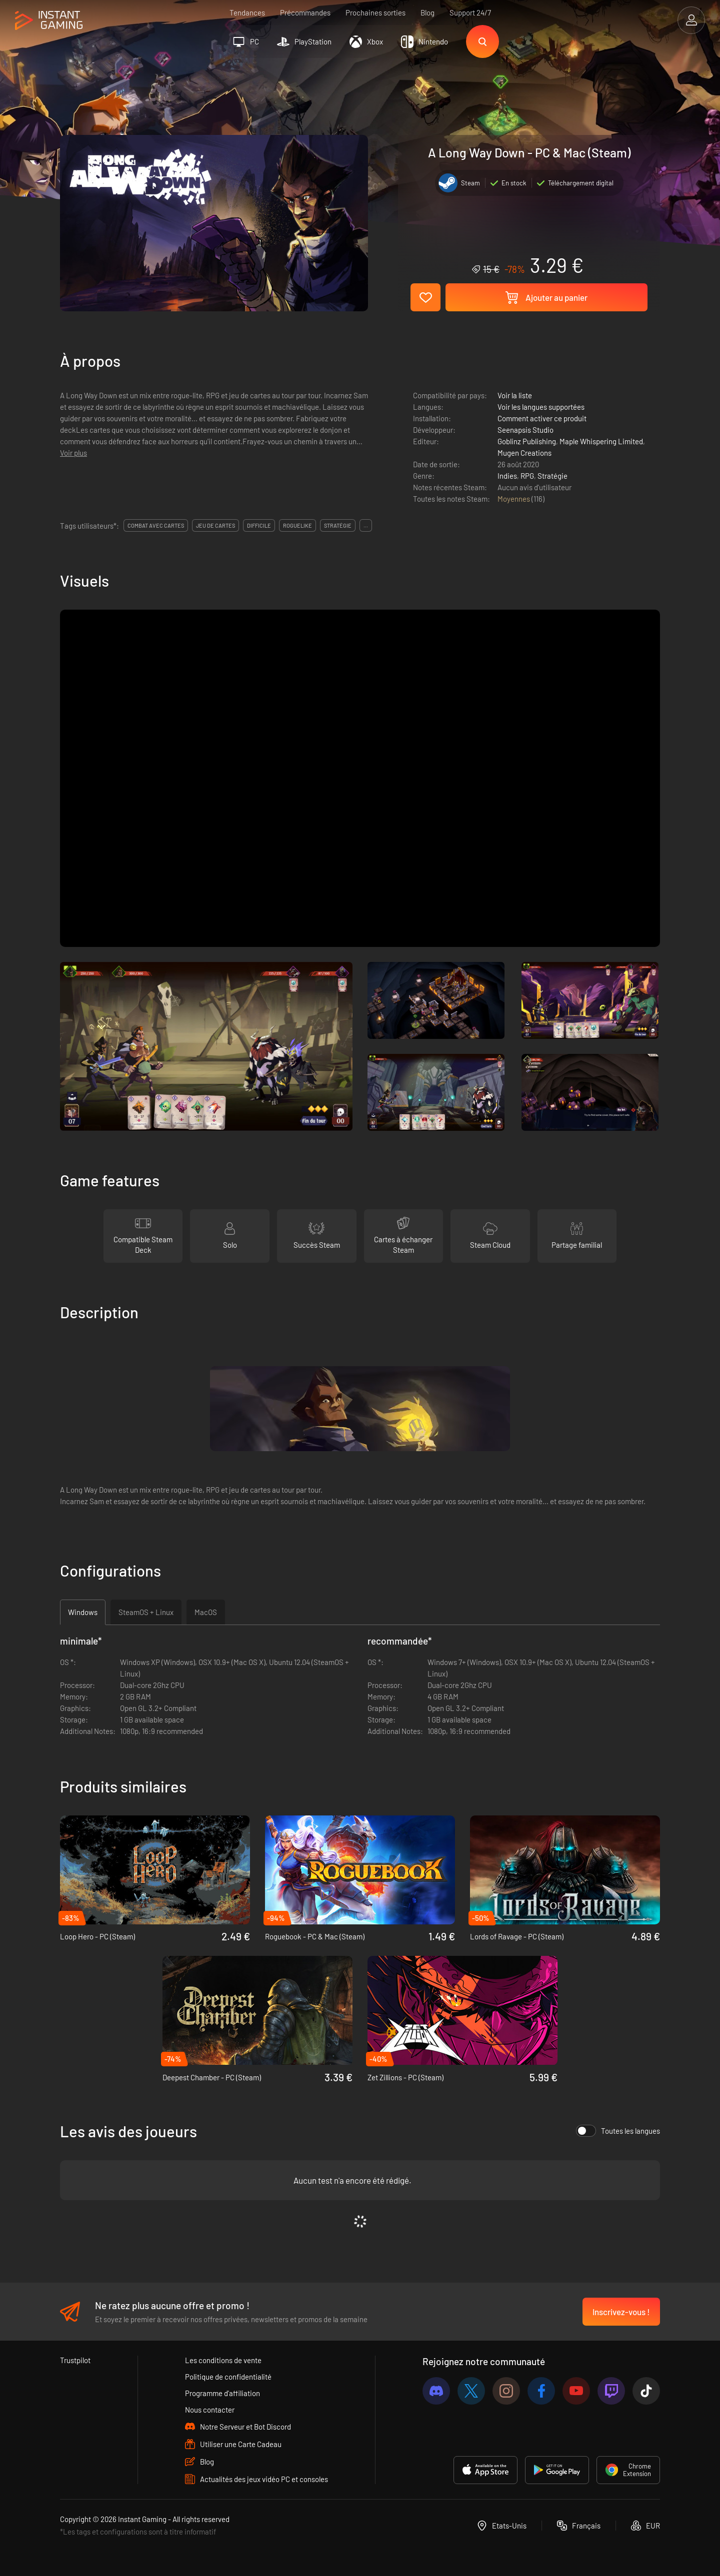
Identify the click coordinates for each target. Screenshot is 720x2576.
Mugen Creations (525, 452)
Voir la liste (515, 395)
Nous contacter (209, 2409)
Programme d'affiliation (222, 2393)
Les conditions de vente (223, 2360)
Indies (507, 475)
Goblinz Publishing (527, 441)
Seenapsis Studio (526, 429)
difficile (259, 525)
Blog (427, 12)
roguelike (297, 525)
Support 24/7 (470, 12)
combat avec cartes (156, 525)
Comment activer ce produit (542, 418)
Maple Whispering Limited (601, 441)
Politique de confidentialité (228, 2376)
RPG (527, 475)
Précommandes (305, 12)
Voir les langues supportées (541, 406)
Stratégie (553, 475)
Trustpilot (75, 2360)
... (366, 525)
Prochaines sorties (376, 12)
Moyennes (515, 498)
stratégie (338, 525)
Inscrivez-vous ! (621, 2312)
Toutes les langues (618, 2131)
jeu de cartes (215, 525)
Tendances (247, 12)
